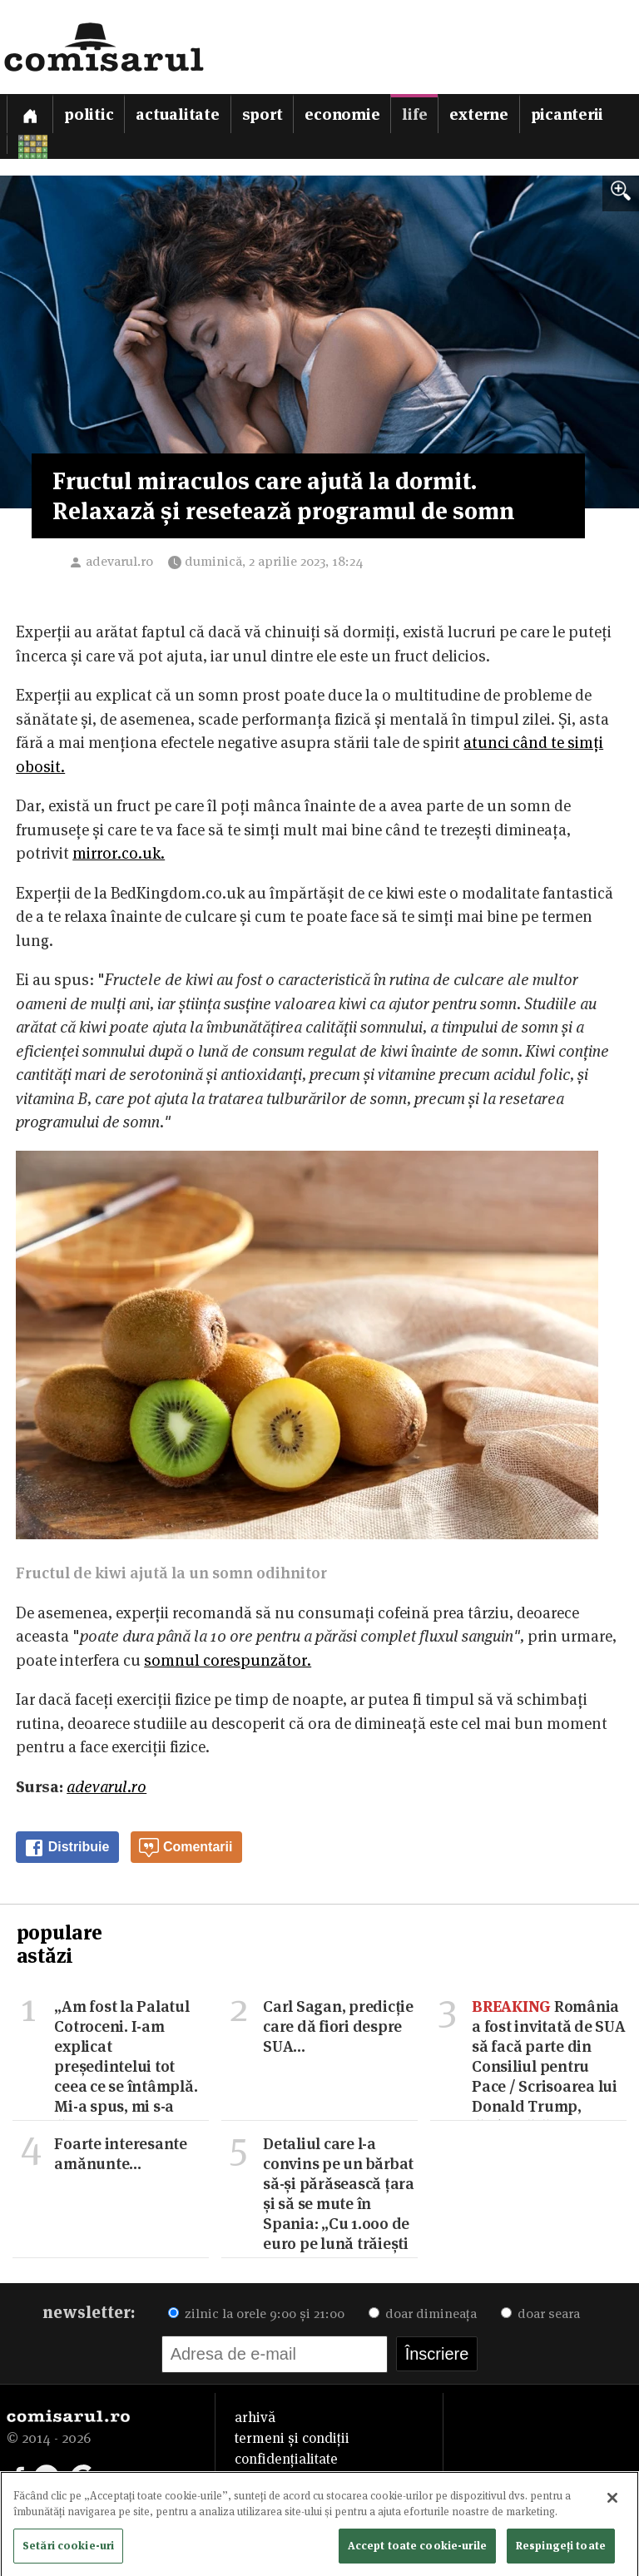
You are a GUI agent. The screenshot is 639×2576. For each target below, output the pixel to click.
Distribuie (66, 1848)
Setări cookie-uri (68, 2549)
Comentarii (185, 1848)
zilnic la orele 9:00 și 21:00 (256, 2313)
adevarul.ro (119, 561)
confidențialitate (286, 2458)
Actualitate (177, 114)
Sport (262, 114)
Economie (342, 114)
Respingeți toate (561, 2549)
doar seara (540, 2313)
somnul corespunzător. (227, 1660)
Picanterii (567, 114)
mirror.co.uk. (118, 853)
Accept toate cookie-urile (417, 2549)
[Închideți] (612, 2502)
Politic (88, 114)
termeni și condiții (292, 2438)
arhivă (255, 2417)
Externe (478, 114)
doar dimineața (423, 2313)
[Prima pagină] (30, 113)
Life (414, 114)
